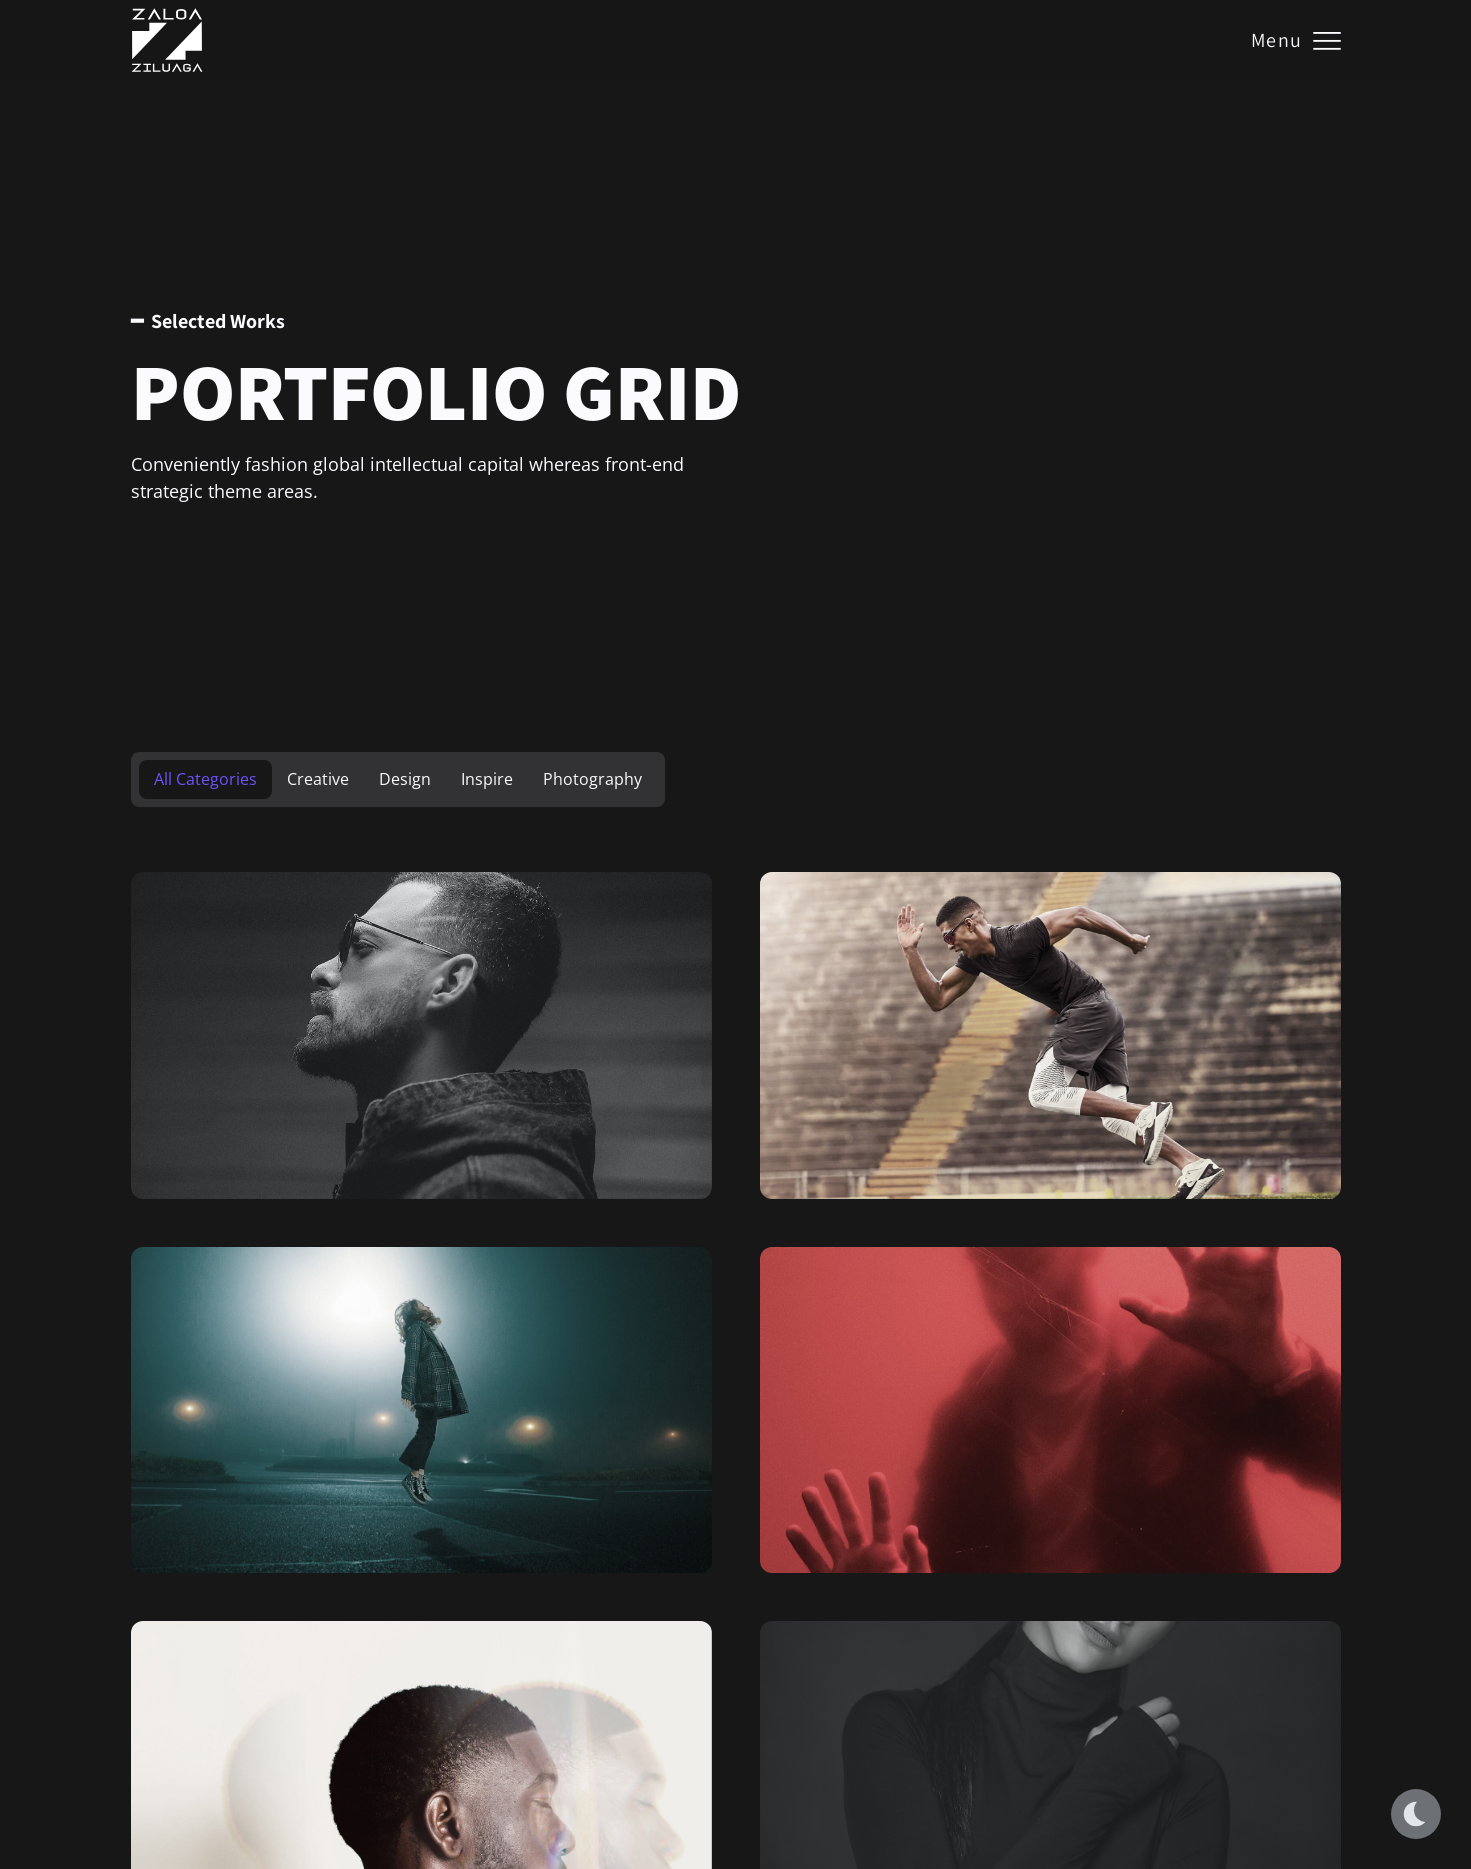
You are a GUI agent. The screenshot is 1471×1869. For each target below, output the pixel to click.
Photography (592, 779)
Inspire (487, 779)
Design (405, 779)
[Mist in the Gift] (1050, 1035)
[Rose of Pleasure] (1050, 1410)
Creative (318, 779)
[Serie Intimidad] (421, 1035)
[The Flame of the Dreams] (421, 1410)
